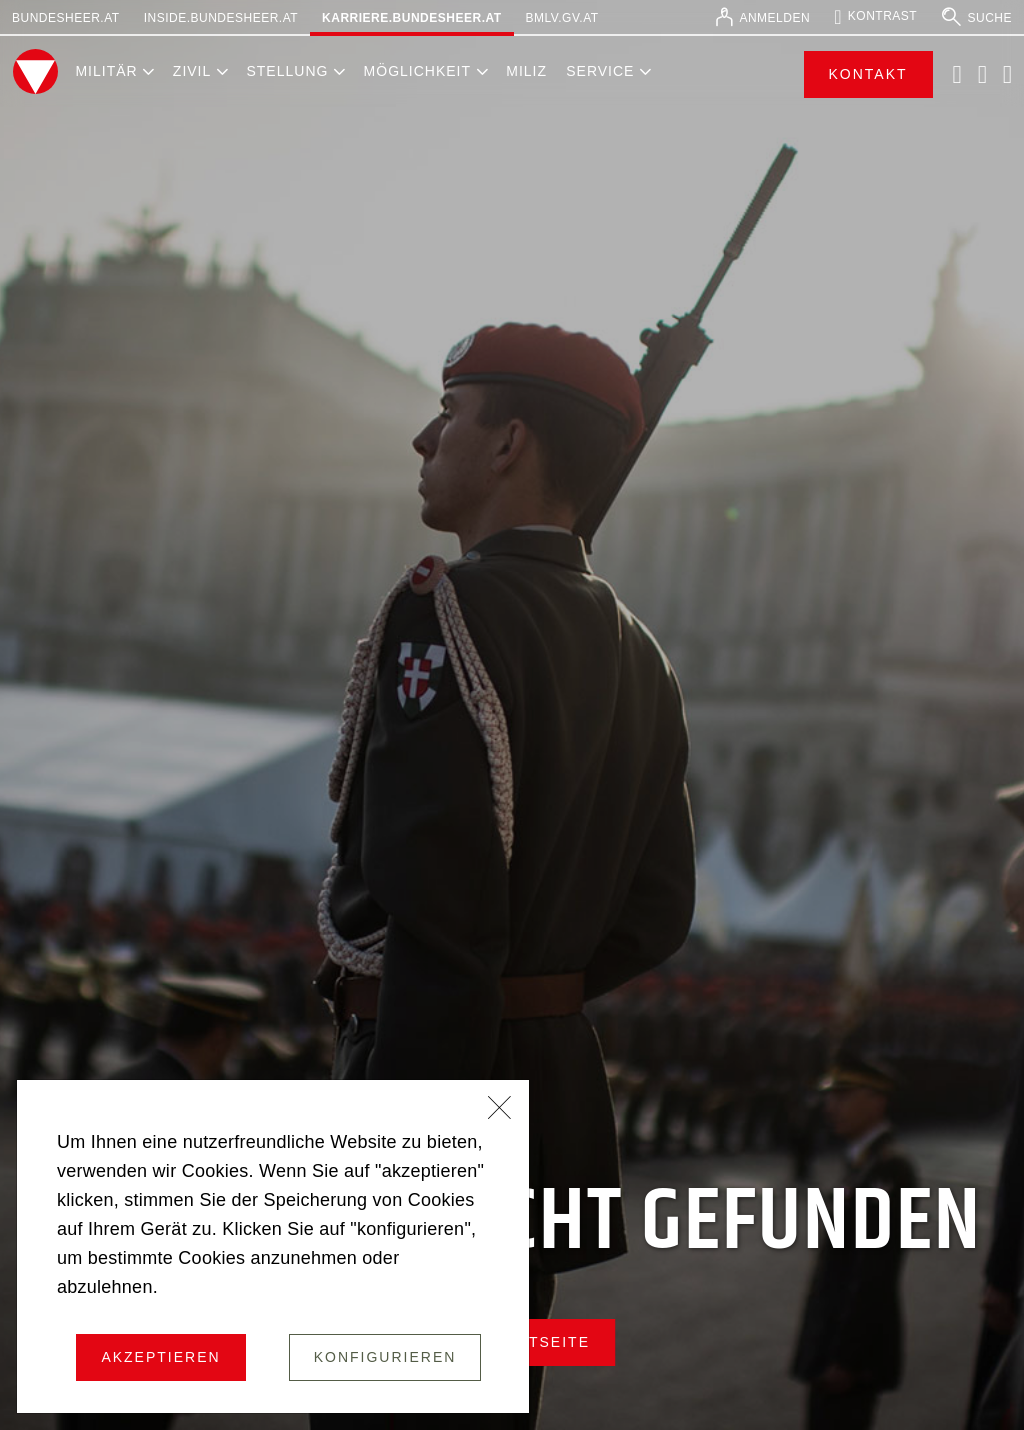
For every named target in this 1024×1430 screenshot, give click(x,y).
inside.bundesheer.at (221, 18)
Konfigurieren (385, 1357)
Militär (106, 71)
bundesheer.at (66, 18)
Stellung (287, 71)
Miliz (526, 71)
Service (600, 71)
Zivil (192, 71)
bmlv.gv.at (562, 18)
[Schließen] (500, 1110)
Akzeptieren (160, 1357)
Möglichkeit (417, 71)
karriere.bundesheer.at (411, 18)
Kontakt (868, 74)
